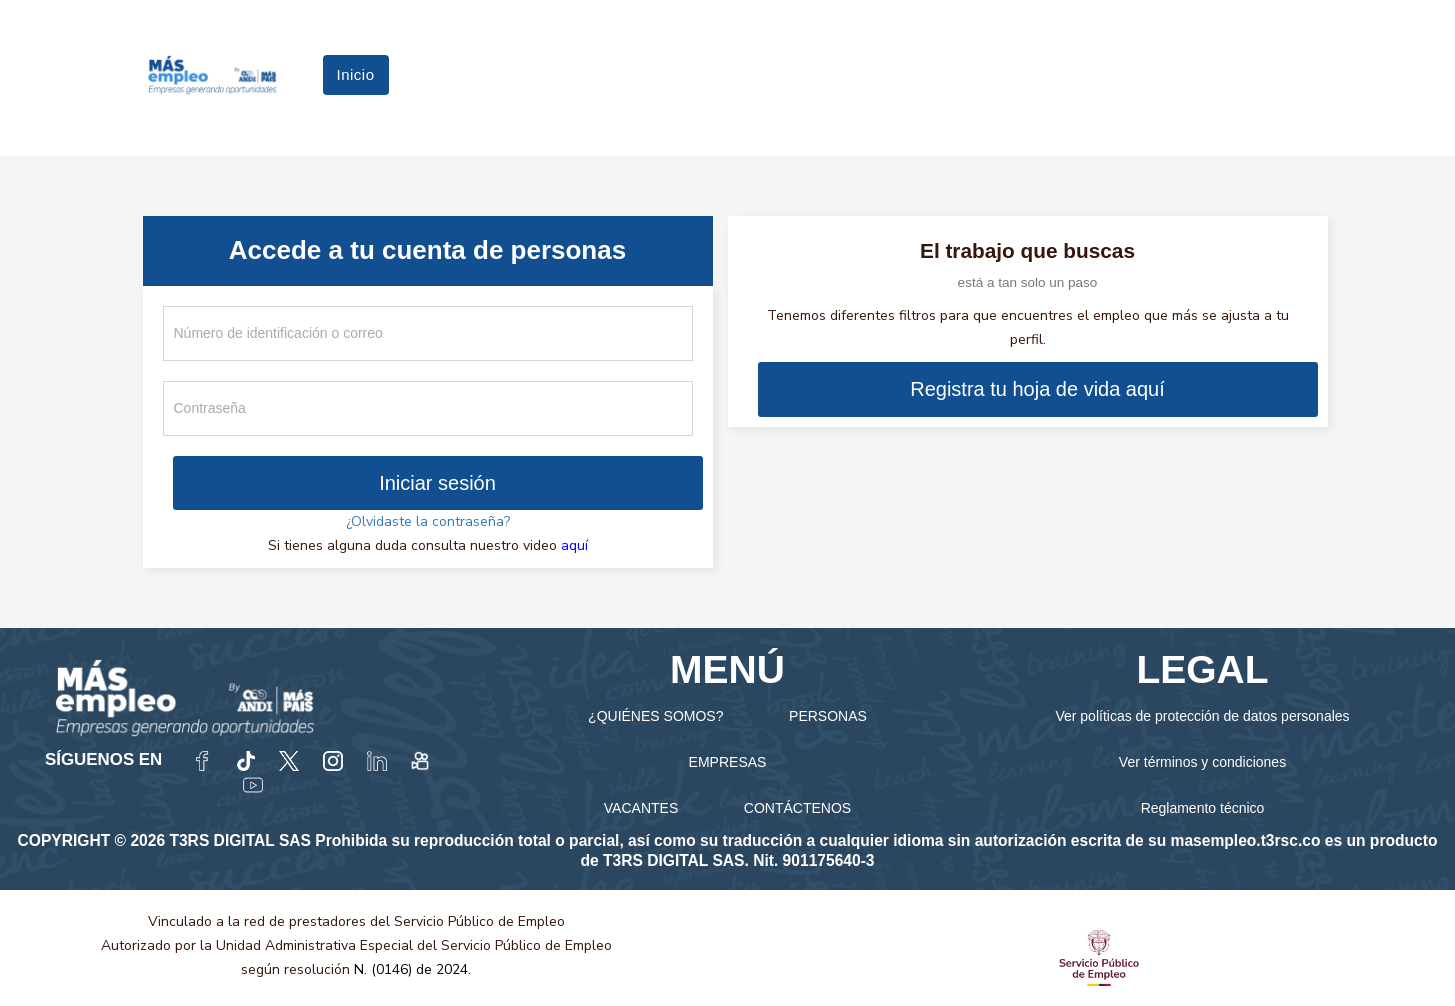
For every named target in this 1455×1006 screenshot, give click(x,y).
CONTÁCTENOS (797, 808)
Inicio (356, 74)
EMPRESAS (728, 762)
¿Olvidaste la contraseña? (428, 521)
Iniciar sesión (437, 483)
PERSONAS (828, 716)
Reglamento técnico (1203, 808)
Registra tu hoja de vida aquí (1037, 389)
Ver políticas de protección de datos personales (1202, 716)
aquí (574, 545)
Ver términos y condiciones (1202, 762)
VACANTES (641, 808)
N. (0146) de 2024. (412, 969)
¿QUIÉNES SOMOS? (655, 716)
